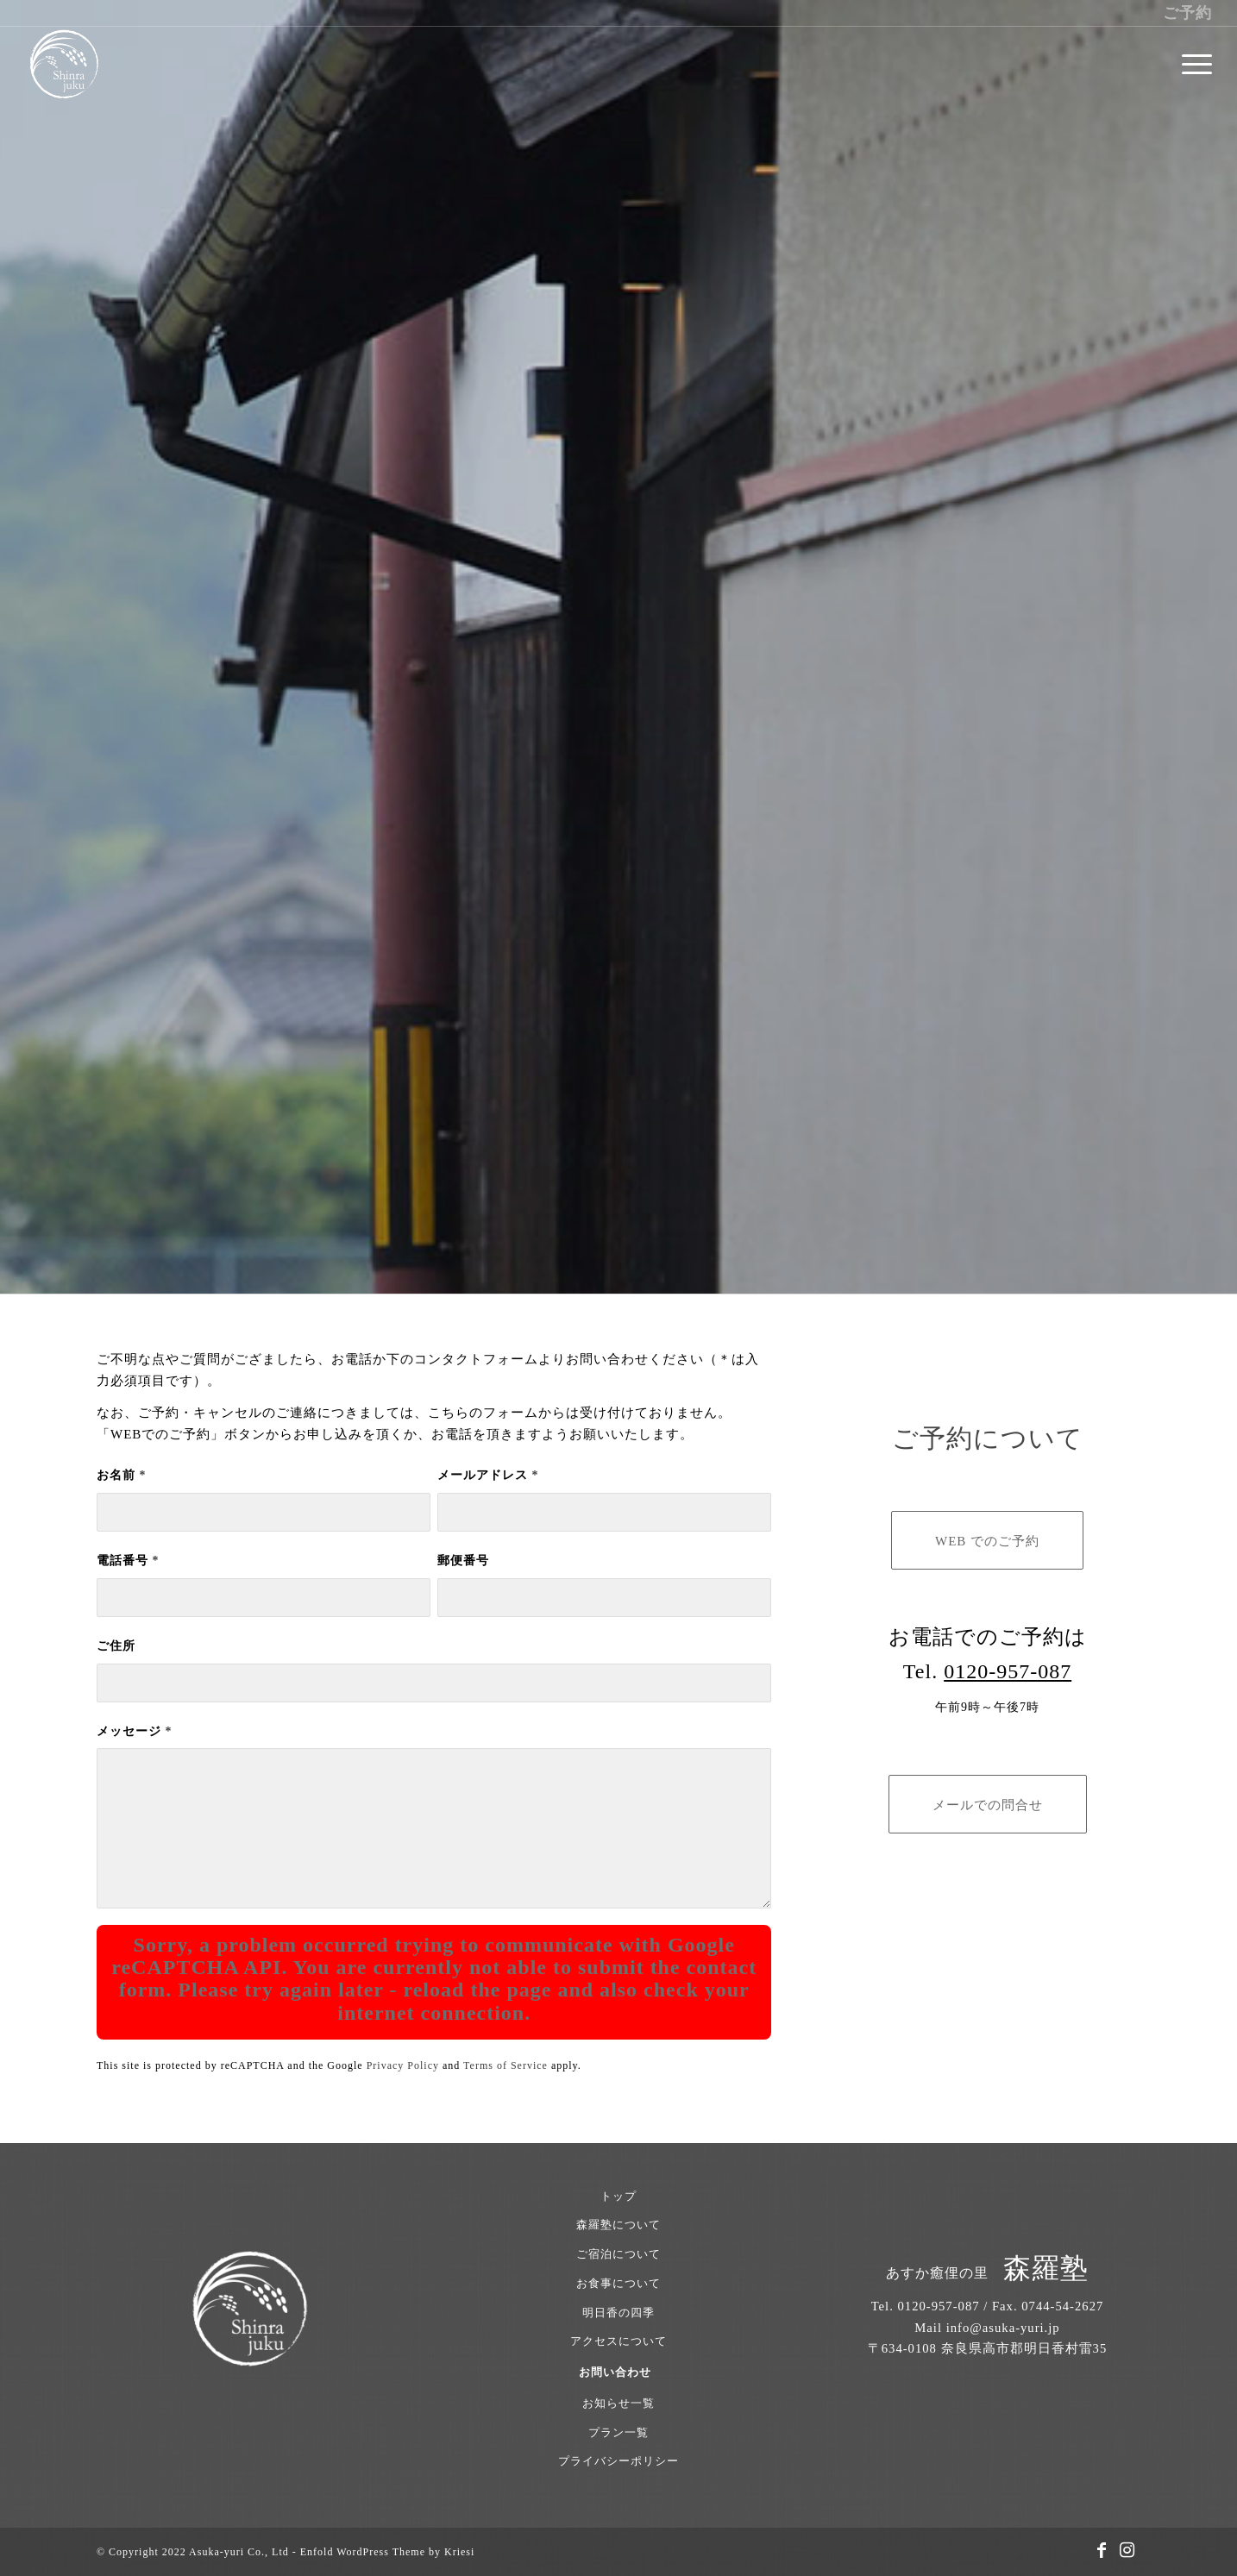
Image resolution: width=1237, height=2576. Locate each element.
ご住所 (116, 1645)
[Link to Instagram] (1127, 2550)
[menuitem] (1191, 64)
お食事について (618, 2283)
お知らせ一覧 (618, 2403)
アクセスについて (618, 2341)
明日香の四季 (618, 2312)
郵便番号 (463, 1560)
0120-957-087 (1007, 1671)
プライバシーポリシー (618, 2460)
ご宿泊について (618, 2253)
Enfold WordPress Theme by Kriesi (387, 2552)
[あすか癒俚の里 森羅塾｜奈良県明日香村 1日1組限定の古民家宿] (64, 64)
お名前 (121, 1475)
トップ (618, 2196)
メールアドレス (487, 1475)
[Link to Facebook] (1102, 2550)
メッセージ (134, 1731)
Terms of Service (505, 2065)
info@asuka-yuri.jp (1003, 2328)
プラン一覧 (618, 2432)
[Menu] (1191, 64)
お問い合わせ (615, 2372)
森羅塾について (618, 2224)
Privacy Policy (403, 2065)
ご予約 (1187, 13)
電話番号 (128, 1560)
